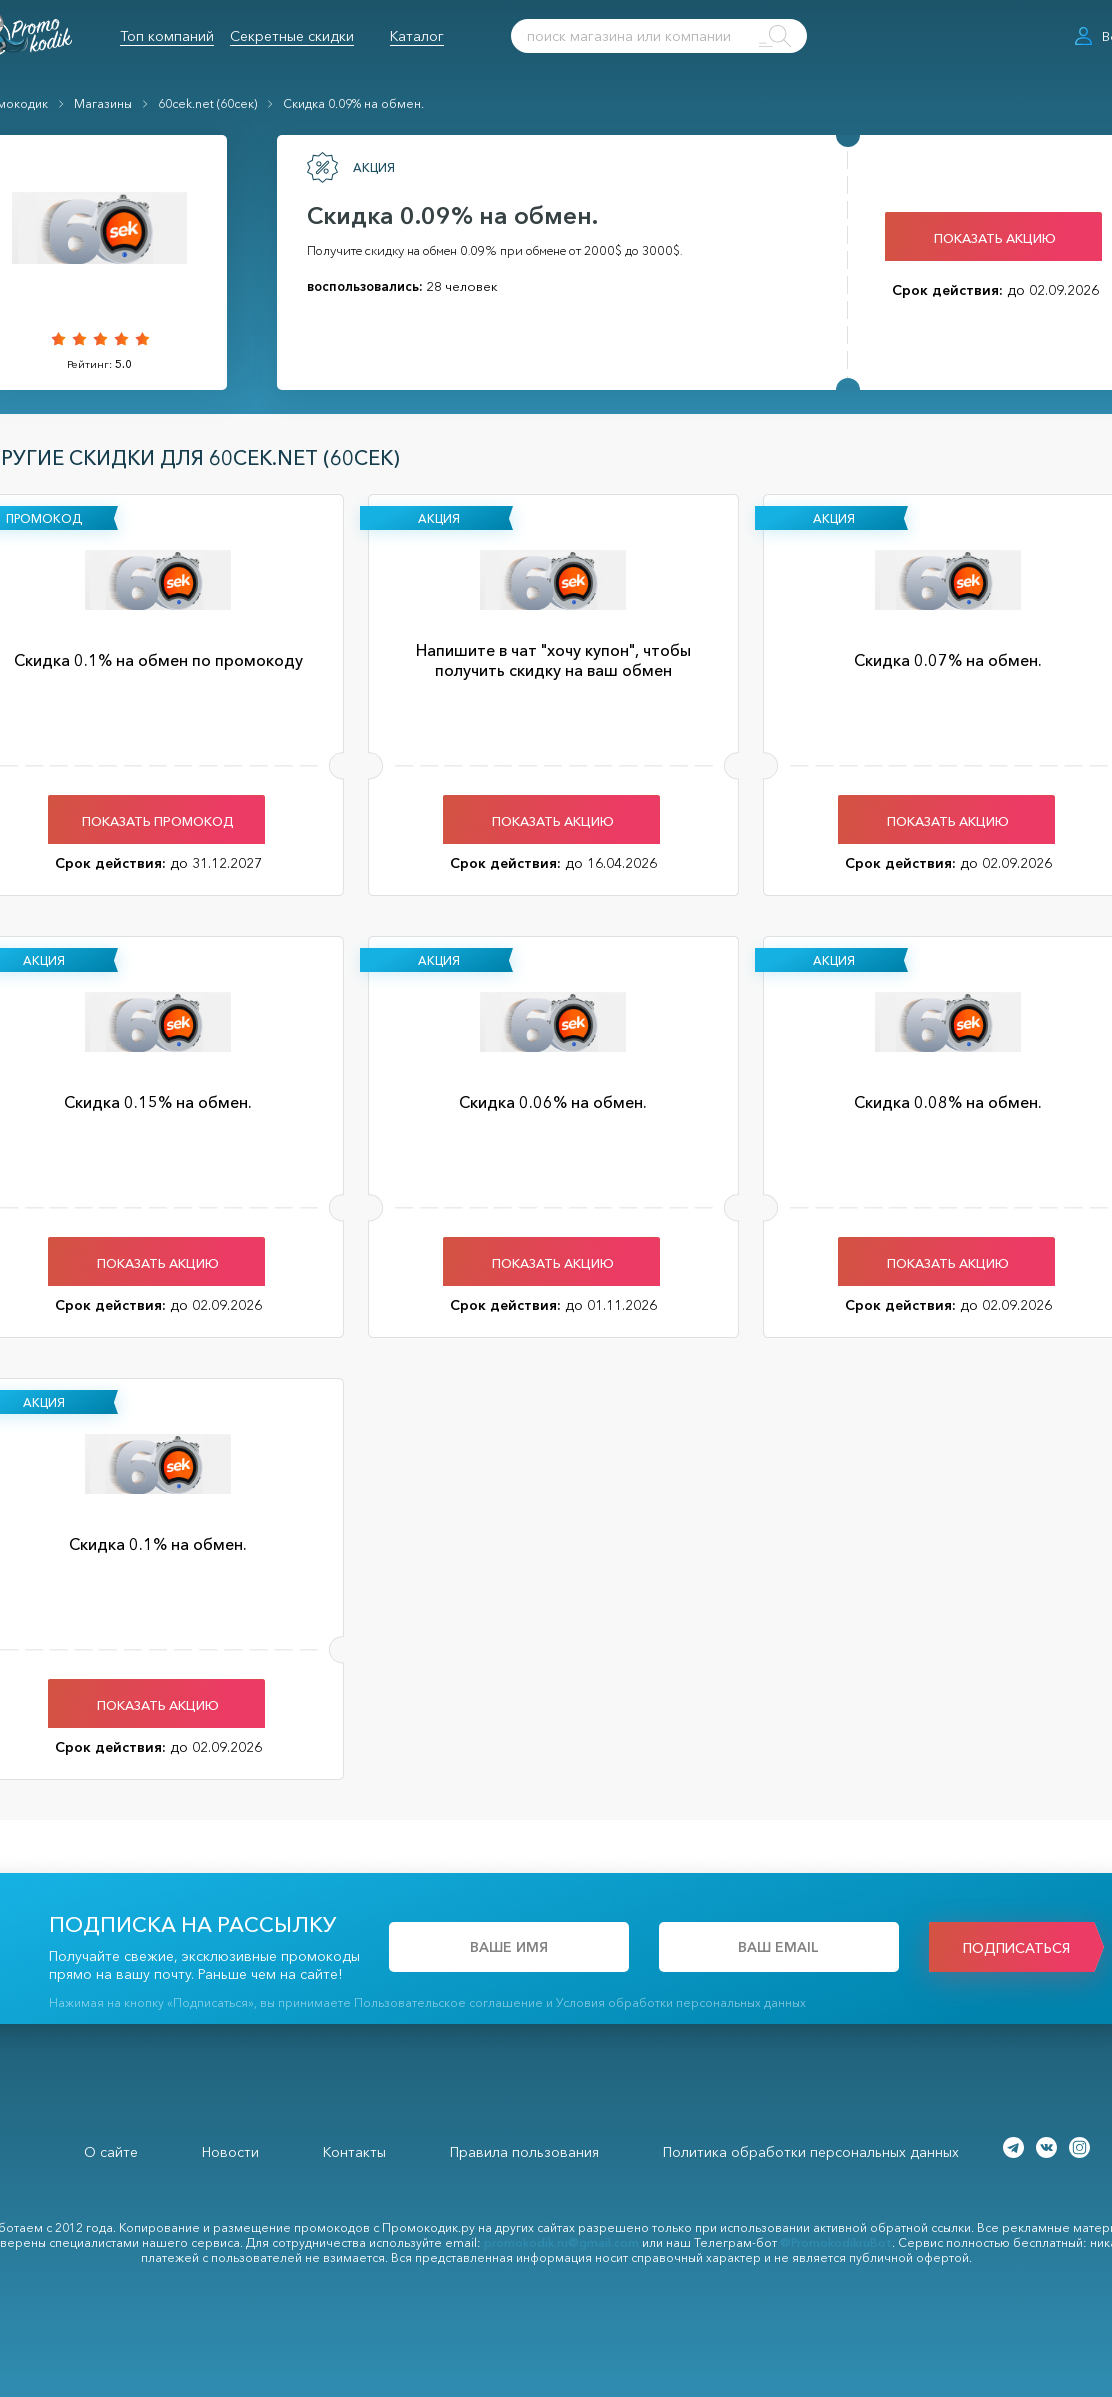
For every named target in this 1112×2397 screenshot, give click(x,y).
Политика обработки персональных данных (811, 2152)
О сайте (111, 2152)
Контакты (354, 2152)
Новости (230, 2152)
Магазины (103, 103)
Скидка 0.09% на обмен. (353, 103)
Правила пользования (524, 2152)
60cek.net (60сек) (207, 103)
